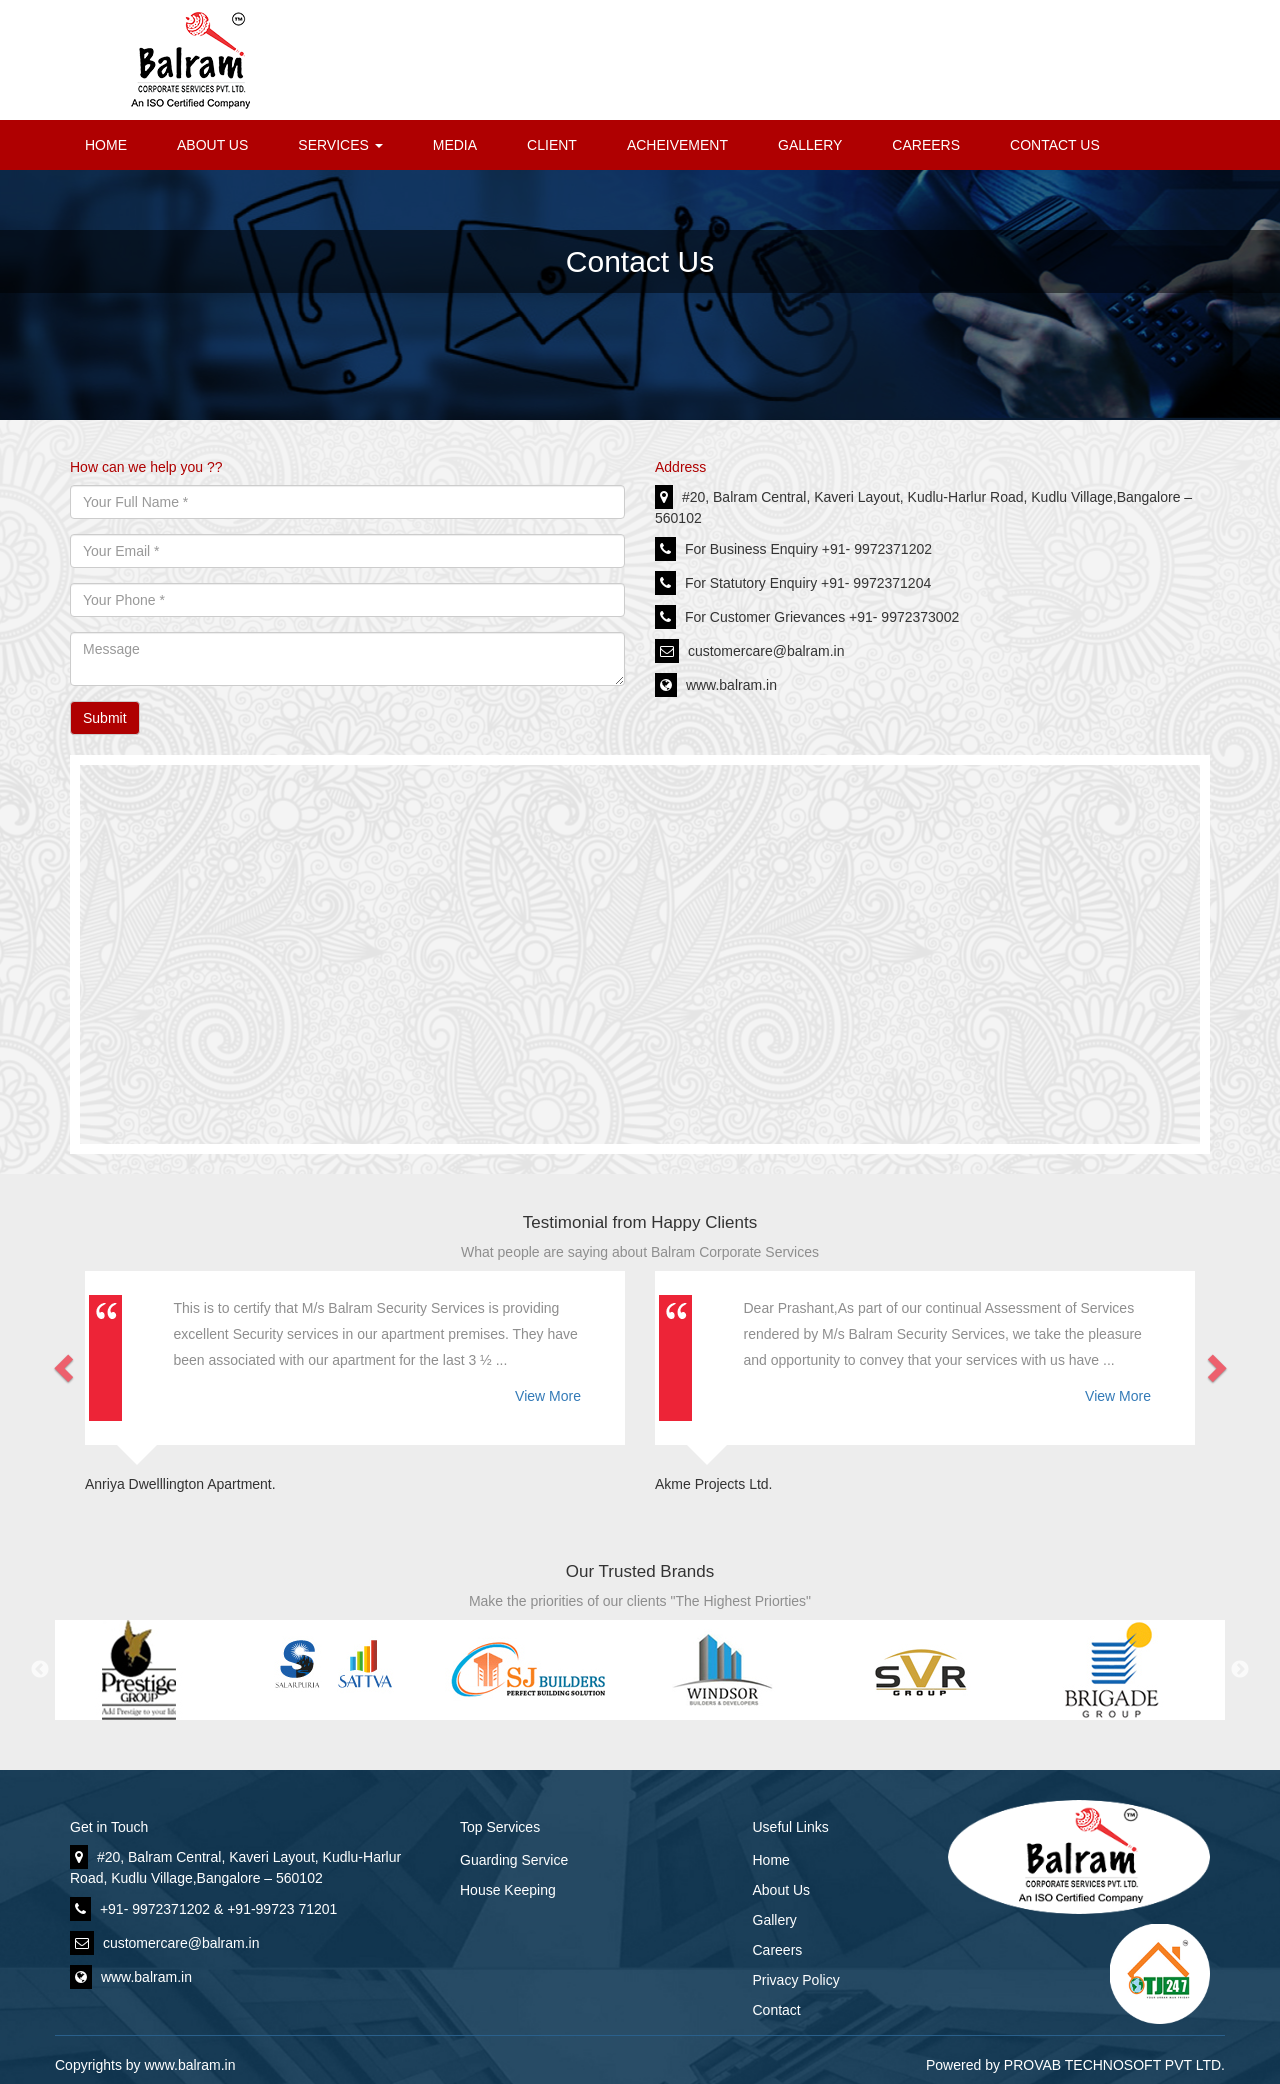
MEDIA (455, 145)
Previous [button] (40, 1670)
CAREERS (926, 145)
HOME (106, 145)
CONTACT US (1055, 145)
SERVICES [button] (340, 145)
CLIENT (552, 145)
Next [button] (1240, 1670)
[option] (152, 1670)
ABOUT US (212, 145)
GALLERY (810, 145)
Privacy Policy (796, 1980)
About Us (782, 1890)
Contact (777, 2010)
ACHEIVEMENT (677, 145)
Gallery (775, 1920)
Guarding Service (514, 1860)
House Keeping (508, 1890)
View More (548, 1396)
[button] (70, 1362)
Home (771, 1860)
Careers (778, 1950)
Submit (105, 718)
